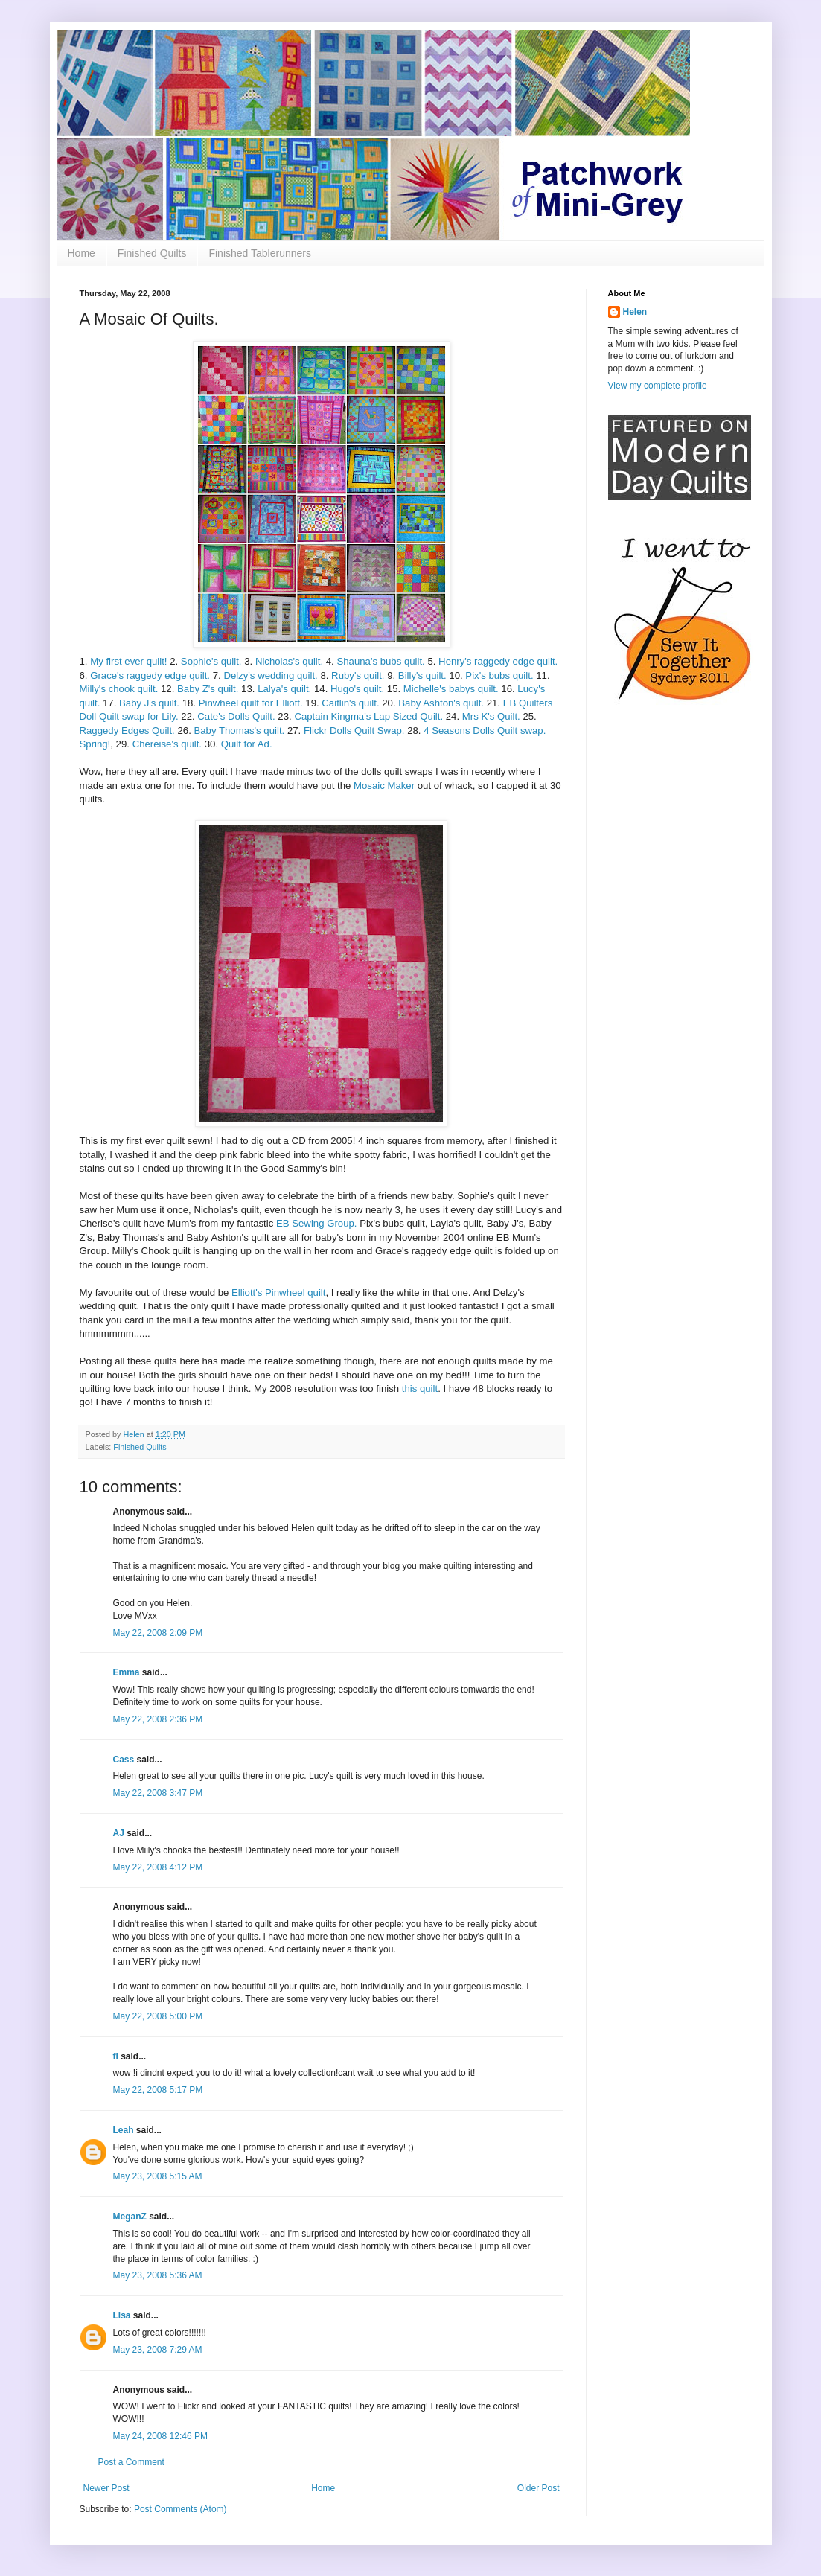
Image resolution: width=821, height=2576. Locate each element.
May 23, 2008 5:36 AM (157, 2275)
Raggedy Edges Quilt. (127, 730)
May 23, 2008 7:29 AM (157, 2350)
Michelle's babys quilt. (451, 688)
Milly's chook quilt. (119, 688)
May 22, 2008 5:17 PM (158, 2090)
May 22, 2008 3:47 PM (158, 1793)
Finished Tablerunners (259, 253)
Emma (126, 1672)
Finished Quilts (152, 253)
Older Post (538, 2488)
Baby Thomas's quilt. (239, 730)
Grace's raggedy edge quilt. (150, 675)
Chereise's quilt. (167, 744)
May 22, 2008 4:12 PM (158, 1867)
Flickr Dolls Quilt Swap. (354, 730)
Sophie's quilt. (211, 661)
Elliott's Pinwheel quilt (278, 1292)
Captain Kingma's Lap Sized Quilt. (368, 716)
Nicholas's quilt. (289, 661)
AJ (118, 1833)
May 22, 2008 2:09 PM (158, 1633)
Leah (123, 2130)
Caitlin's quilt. (350, 703)
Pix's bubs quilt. (499, 675)
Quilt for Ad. (246, 744)
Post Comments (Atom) (180, 2509)
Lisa (122, 2315)
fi (115, 2056)
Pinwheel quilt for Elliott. (251, 703)
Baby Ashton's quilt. (441, 703)
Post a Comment (131, 2462)
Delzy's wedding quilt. (270, 675)
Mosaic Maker (384, 785)
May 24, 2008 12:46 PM (160, 2436)
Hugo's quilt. (357, 688)
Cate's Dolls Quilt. (236, 716)
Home (81, 253)
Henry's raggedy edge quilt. (498, 661)
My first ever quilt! (130, 661)
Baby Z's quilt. (207, 688)
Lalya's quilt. (284, 688)
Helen (635, 312)
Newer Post (106, 2488)
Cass (124, 1759)
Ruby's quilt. (357, 675)
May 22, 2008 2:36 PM (158, 1719)
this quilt (420, 1388)
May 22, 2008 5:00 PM (158, 2016)
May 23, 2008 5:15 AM (157, 2176)
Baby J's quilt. (149, 703)
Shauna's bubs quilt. (380, 661)
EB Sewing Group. (316, 1223)
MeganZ (130, 2216)
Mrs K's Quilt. (491, 716)
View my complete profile (657, 385)
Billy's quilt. (422, 675)
